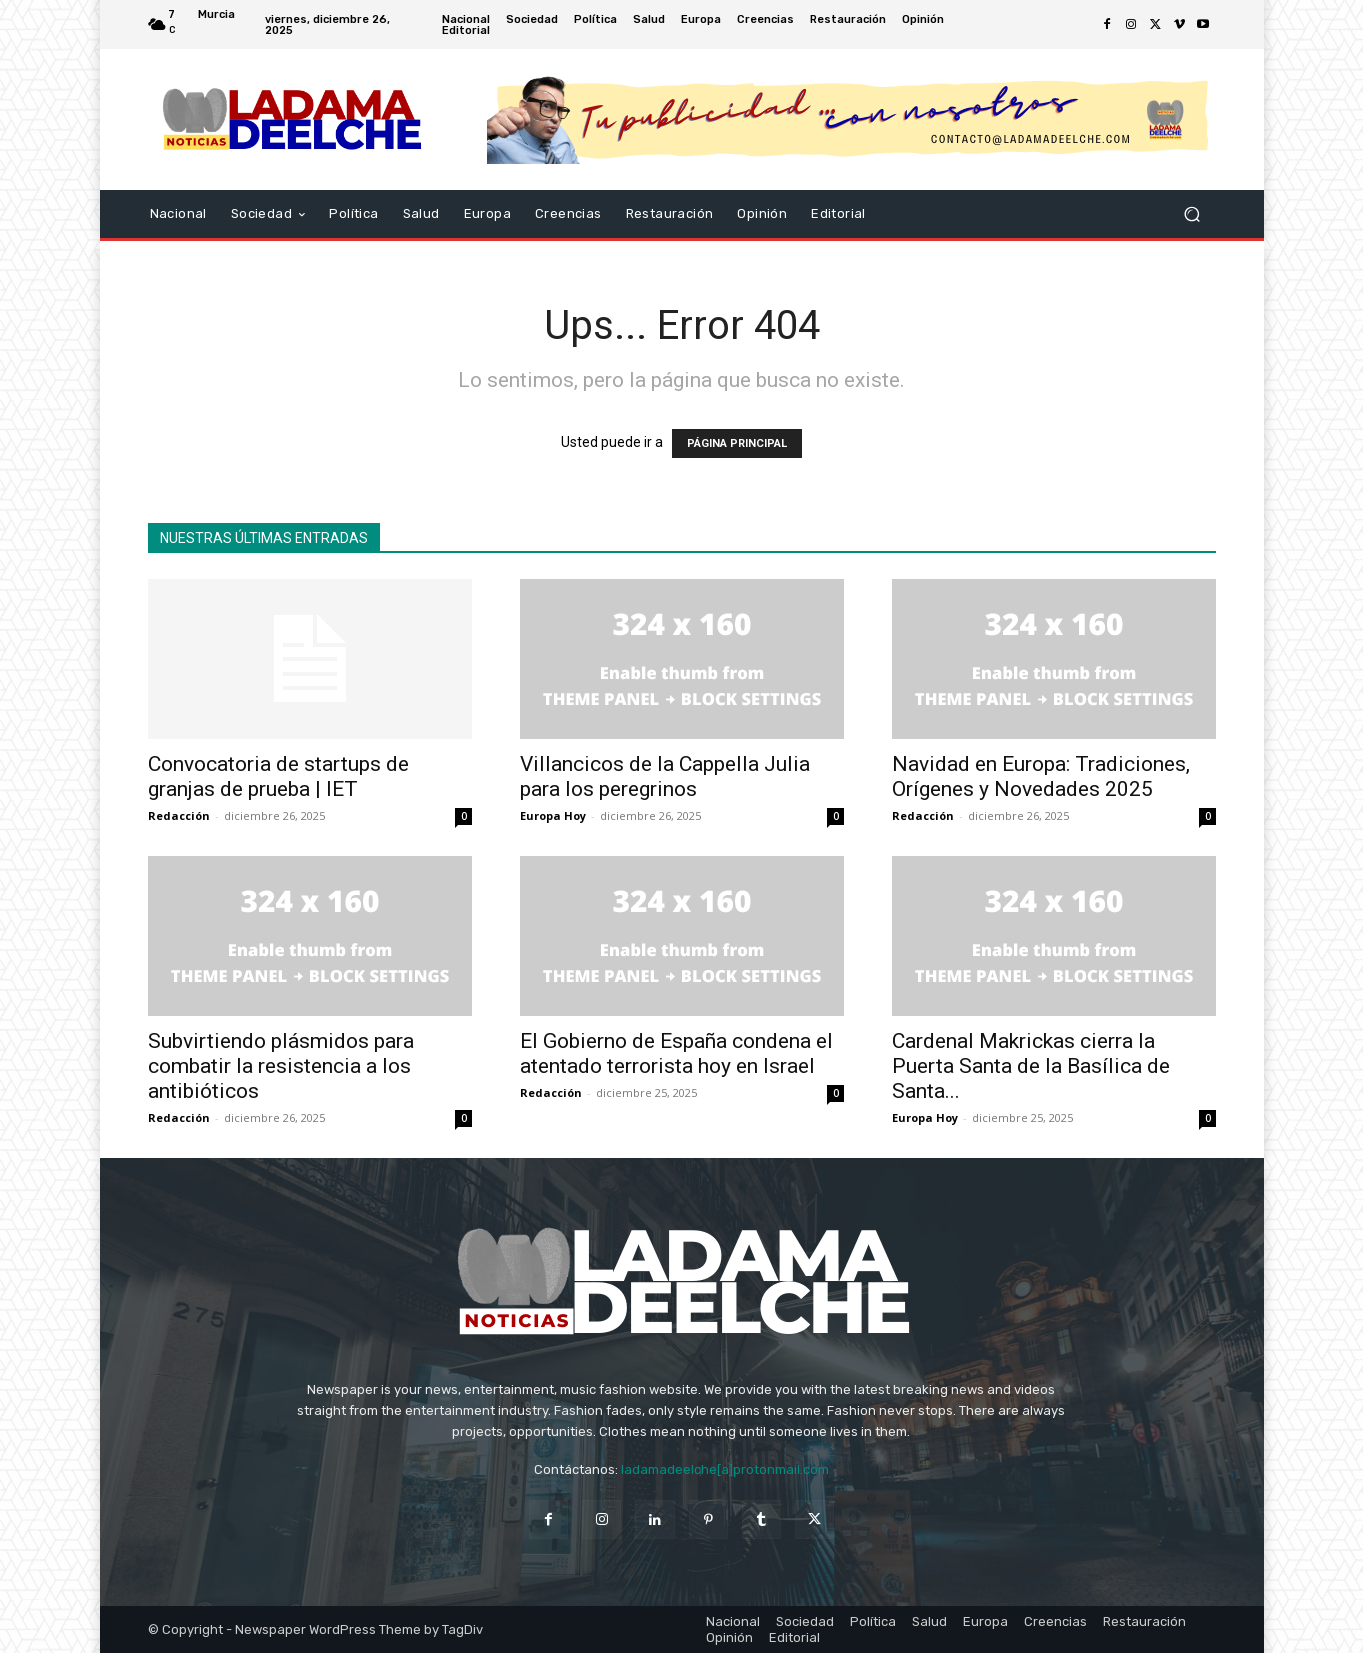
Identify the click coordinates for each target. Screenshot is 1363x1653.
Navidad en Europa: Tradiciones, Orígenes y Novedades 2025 (1041, 776)
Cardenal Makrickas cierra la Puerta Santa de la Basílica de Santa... (1031, 1066)
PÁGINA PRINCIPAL (737, 443)
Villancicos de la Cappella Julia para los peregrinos (665, 776)
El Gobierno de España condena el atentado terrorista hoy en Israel (676, 1053)
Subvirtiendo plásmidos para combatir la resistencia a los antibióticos (281, 1066)
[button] (1192, 214)
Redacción (179, 815)
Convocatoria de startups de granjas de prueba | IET (278, 776)
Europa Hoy (553, 815)
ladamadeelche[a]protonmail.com (725, 1469)
